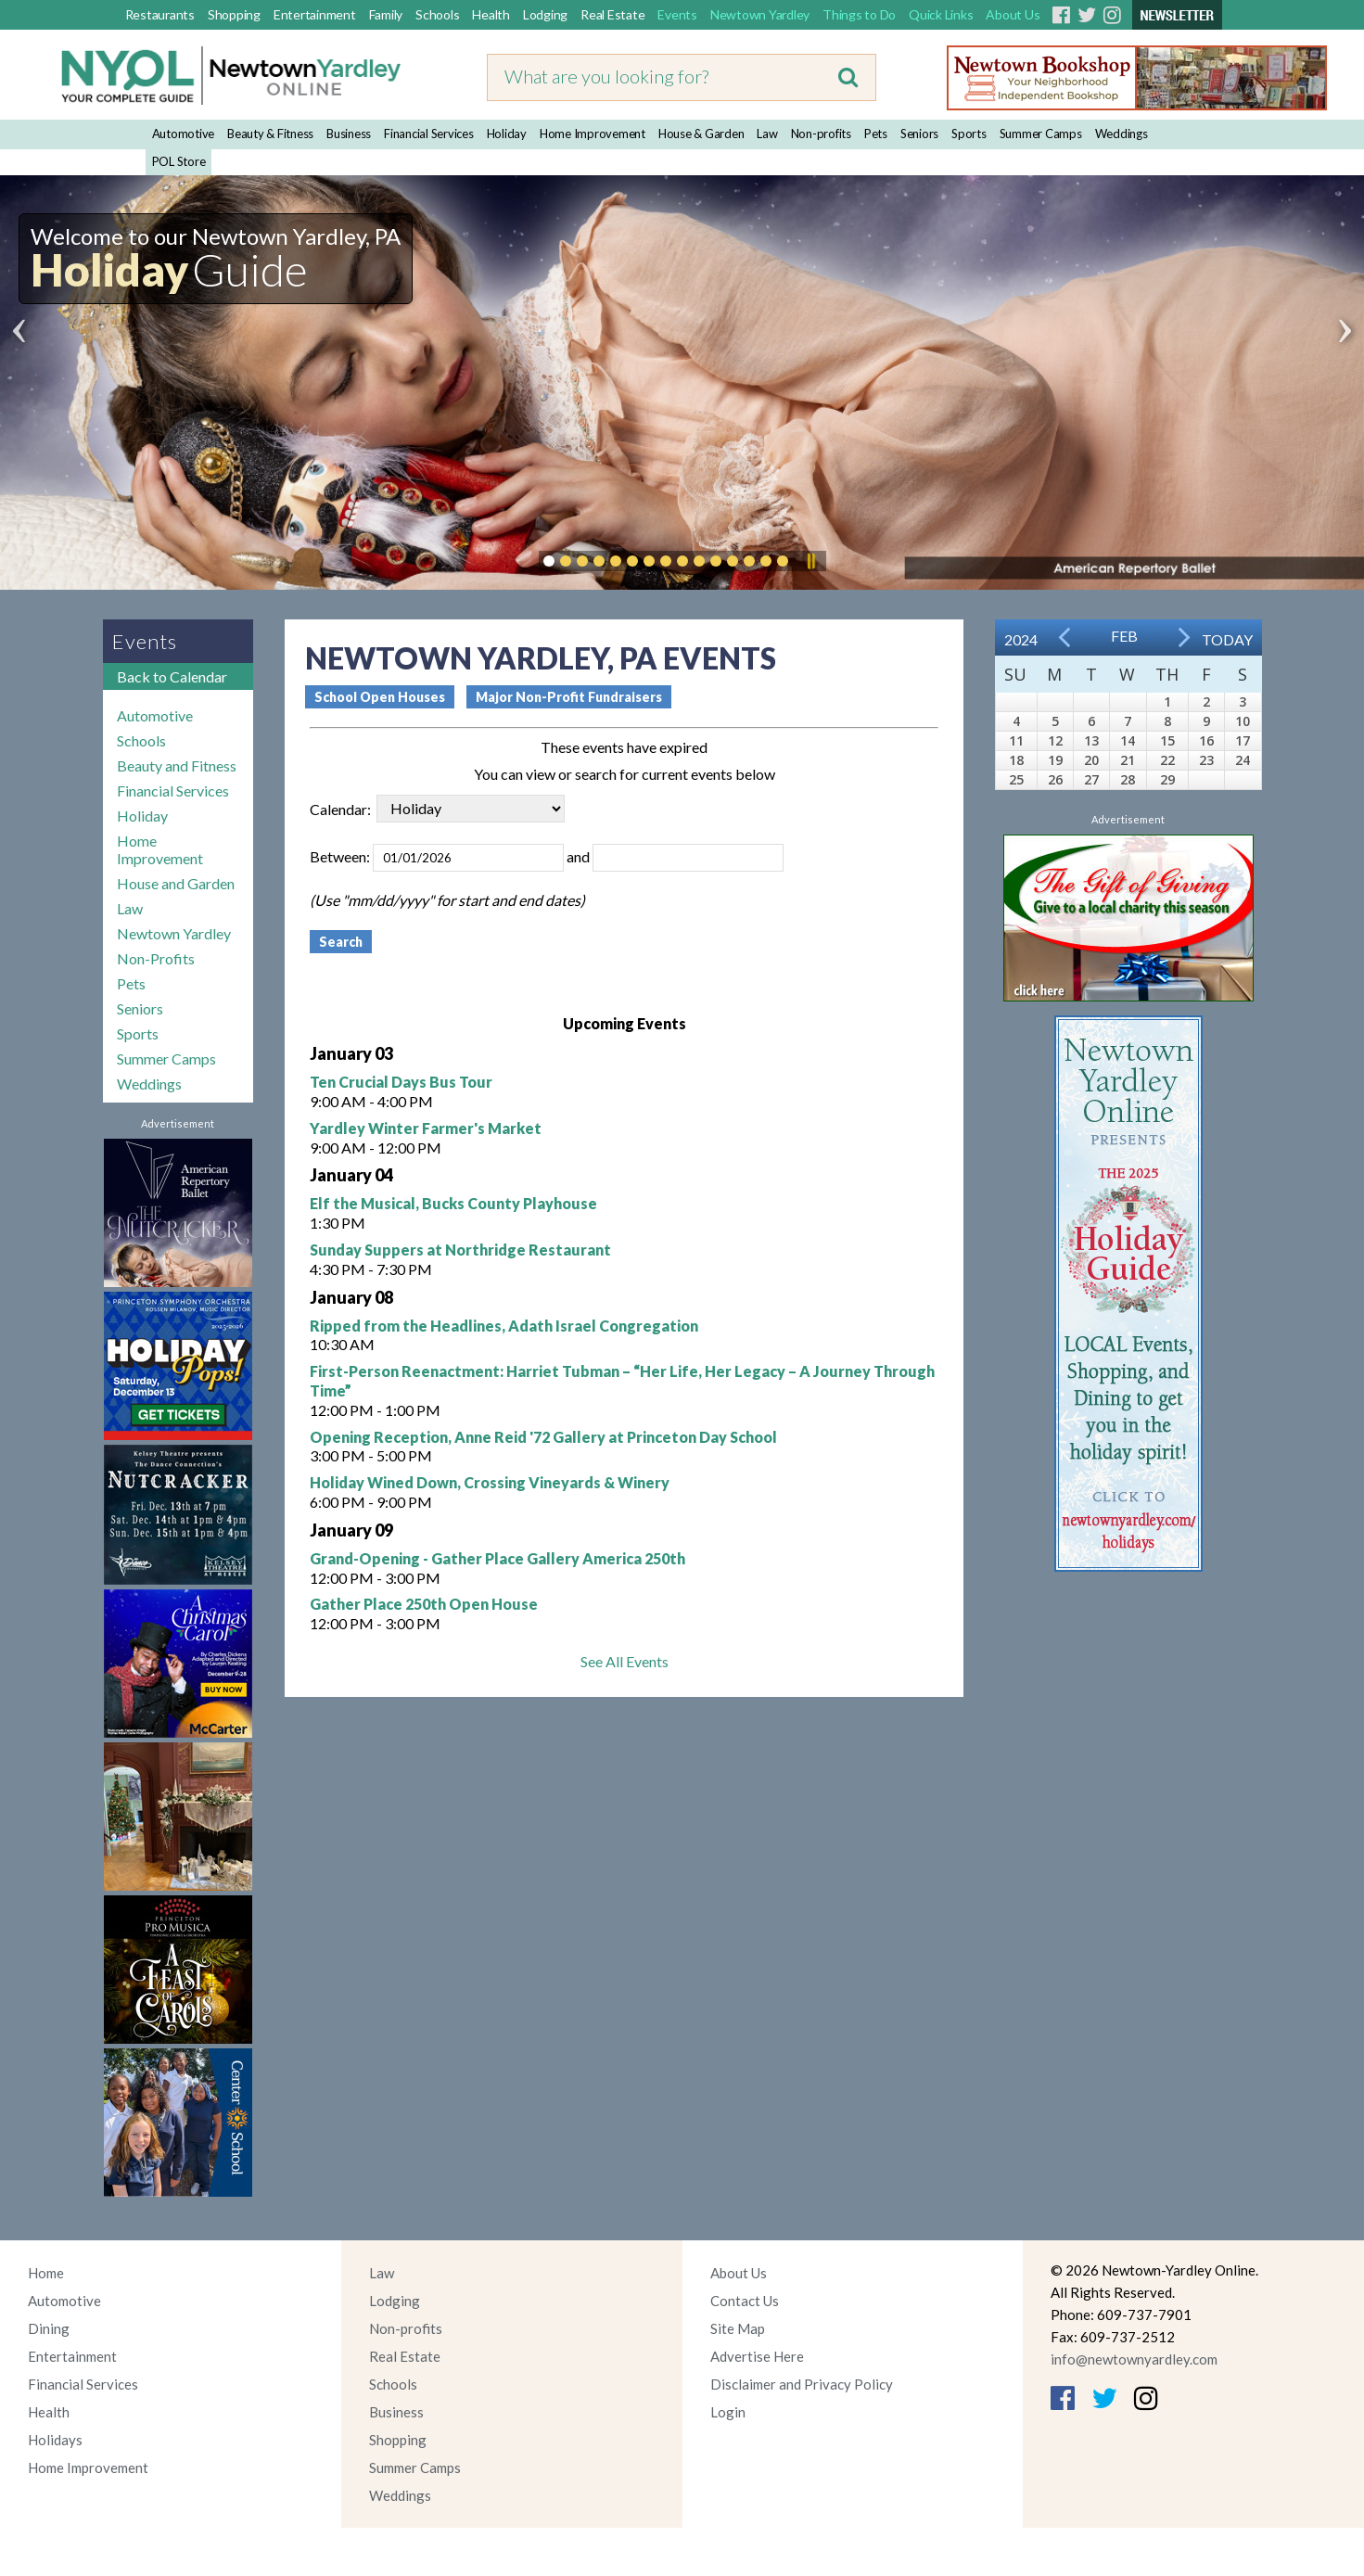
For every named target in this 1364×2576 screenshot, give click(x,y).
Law (767, 133)
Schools (437, 14)
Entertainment (315, 14)
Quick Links (941, 14)
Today (1227, 639)
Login (728, 2412)
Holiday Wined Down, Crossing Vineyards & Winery (489, 1482)
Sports (969, 133)
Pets (875, 133)
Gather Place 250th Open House (424, 1604)
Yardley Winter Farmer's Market (426, 1128)
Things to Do (859, 14)
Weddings (1121, 133)
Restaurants (160, 14)
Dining (49, 2328)
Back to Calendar (172, 676)
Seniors (919, 133)
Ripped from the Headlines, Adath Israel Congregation (504, 1325)
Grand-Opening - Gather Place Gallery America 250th (497, 1558)
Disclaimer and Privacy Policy (801, 2384)
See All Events (624, 1661)
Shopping (234, 14)
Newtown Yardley (759, 14)
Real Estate (612, 14)
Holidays (55, 2439)
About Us (1012, 14)
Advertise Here (757, 2356)
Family (386, 14)
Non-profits (821, 133)
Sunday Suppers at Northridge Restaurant (460, 1249)
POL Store (179, 161)
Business (348, 133)
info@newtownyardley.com (1134, 2359)
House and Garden (176, 883)
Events (677, 14)
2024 (1021, 639)
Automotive (183, 133)
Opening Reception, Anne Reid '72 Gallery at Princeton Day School (543, 1437)
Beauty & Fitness (270, 133)
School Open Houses (379, 697)
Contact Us (744, 2300)
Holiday (507, 133)
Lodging (545, 14)
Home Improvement (592, 133)
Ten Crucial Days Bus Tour (401, 1081)
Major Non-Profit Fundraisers (569, 697)
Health (491, 14)
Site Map (737, 2328)
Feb (1124, 635)
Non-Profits (156, 958)
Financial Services (429, 133)
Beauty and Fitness (176, 765)
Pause (810, 561)
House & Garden (701, 133)
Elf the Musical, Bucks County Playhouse (453, 1203)
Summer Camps (1041, 133)
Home (46, 2272)
